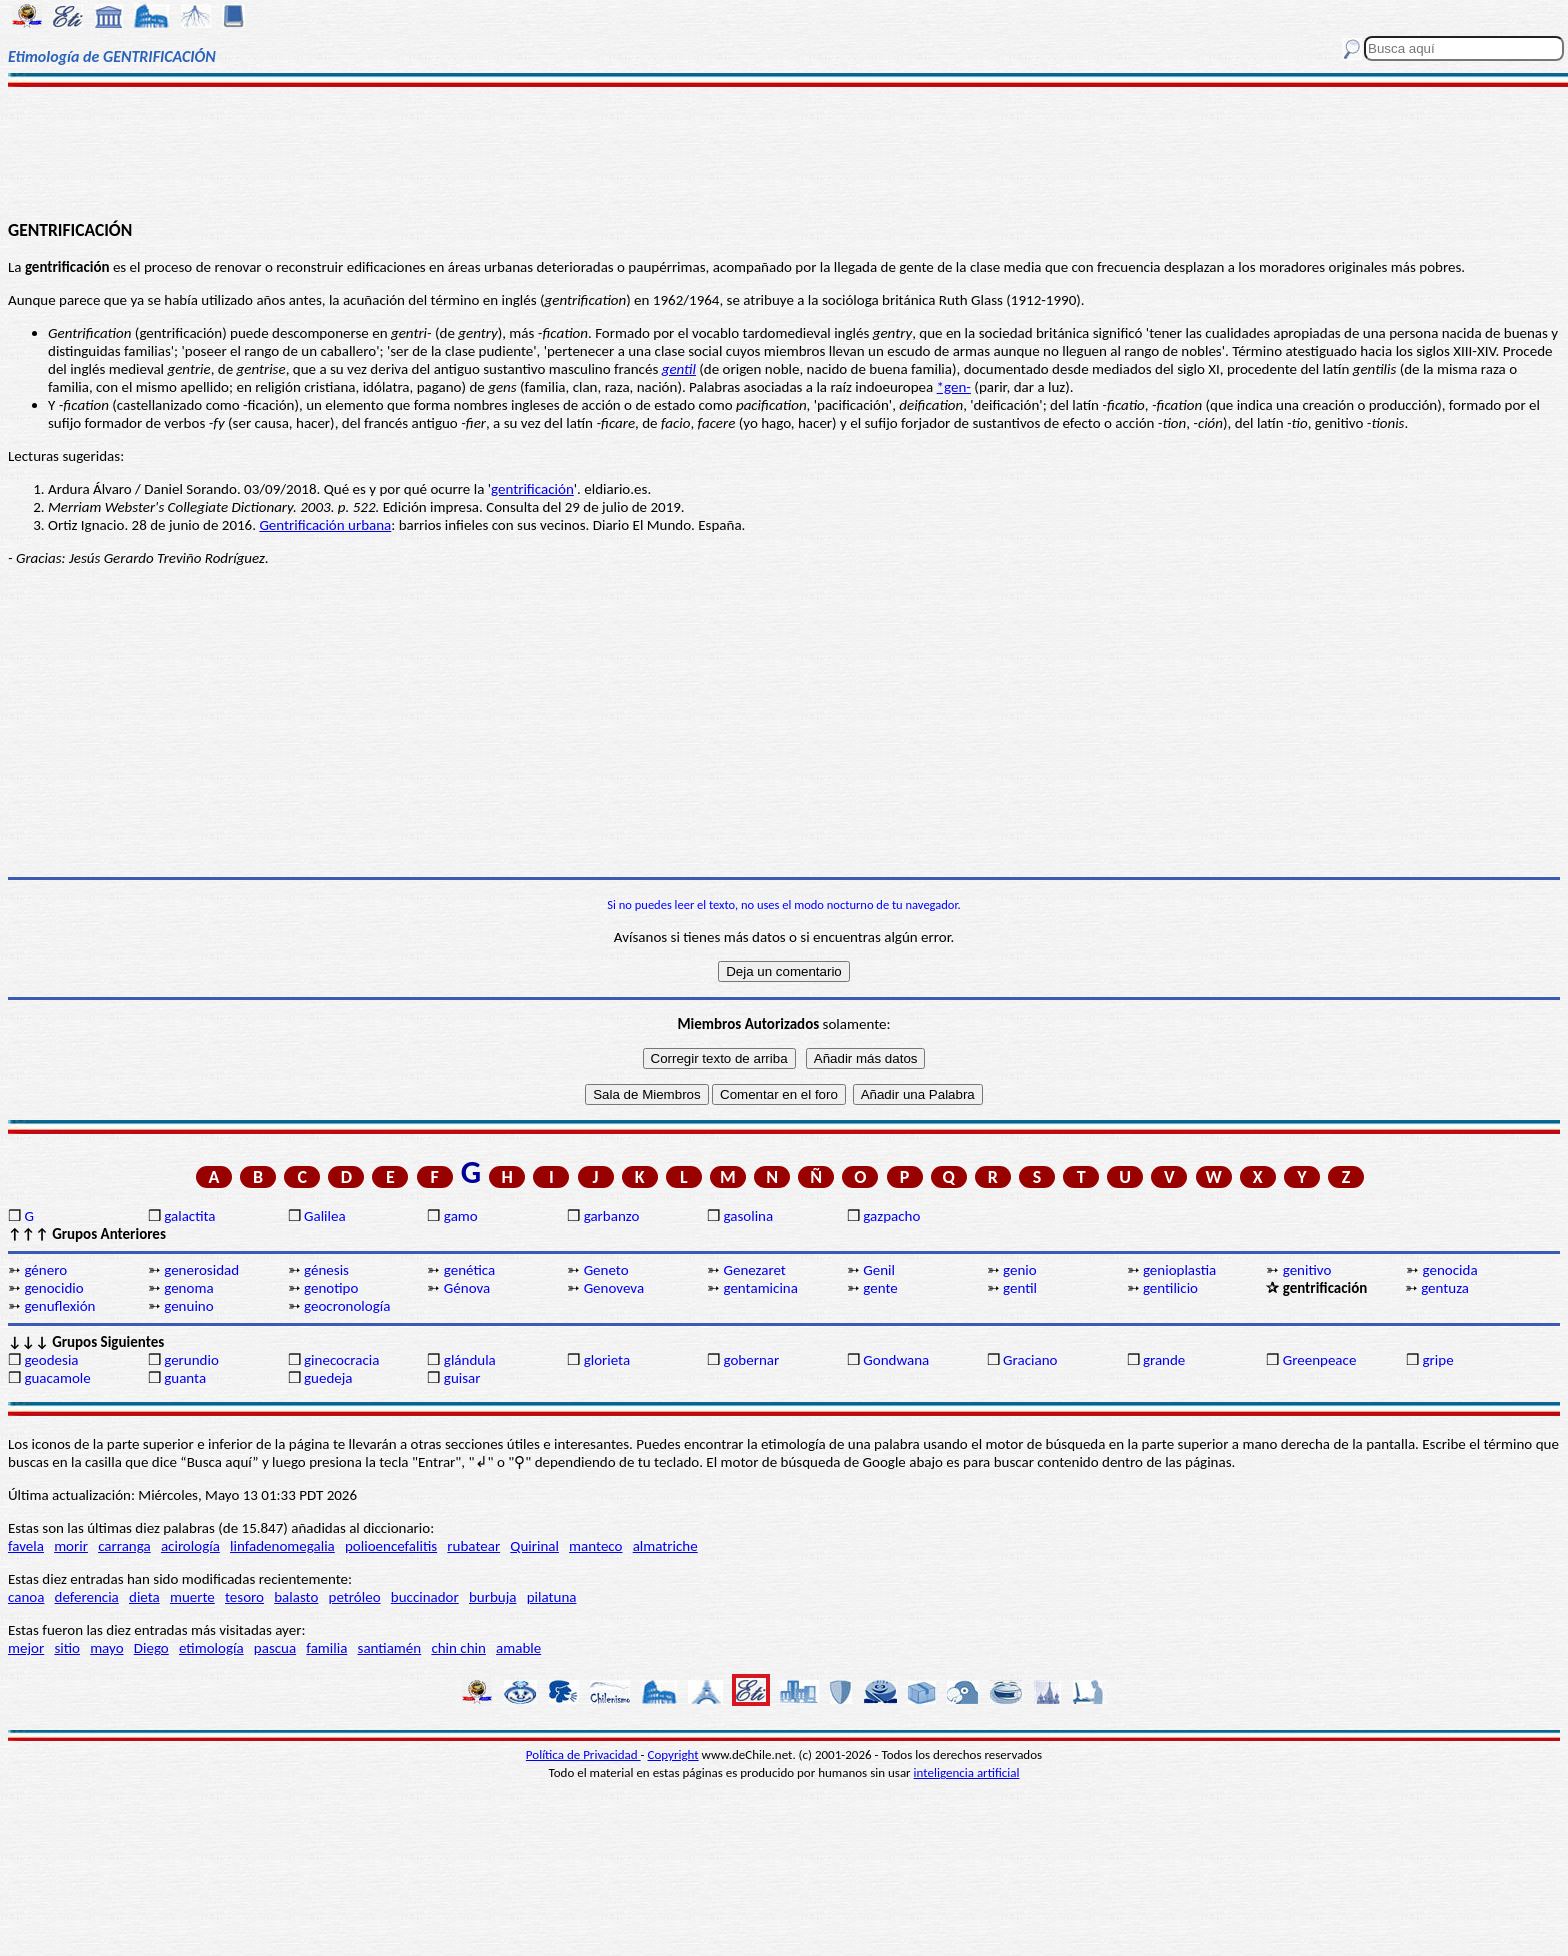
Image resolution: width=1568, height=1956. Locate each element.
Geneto (606, 1270)
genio (1020, 1270)
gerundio (191, 1360)
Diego (151, 1648)
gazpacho (891, 1216)
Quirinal (534, 1546)
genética (469, 1270)
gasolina (748, 1216)
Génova (467, 1288)
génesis (326, 1270)
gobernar (751, 1360)
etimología (211, 1648)
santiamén (390, 1648)
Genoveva (614, 1288)
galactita (189, 1216)
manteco (595, 1546)
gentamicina (760, 1288)
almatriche (665, 1546)
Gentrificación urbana (325, 525)
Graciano (1030, 1360)
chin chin (458, 1648)
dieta (144, 1597)
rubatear (473, 1546)
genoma (188, 1288)
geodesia (51, 1360)
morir (71, 1546)
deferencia (87, 1597)
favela (26, 1546)
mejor (26, 1648)
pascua (275, 1648)
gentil (679, 369)
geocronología (347, 1306)
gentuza (1445, 1288)
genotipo (331, 1288)
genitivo (1307, 1270)
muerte (192, 1597)
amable (518, 1648)
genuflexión (59, 1306)
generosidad (201, 1270)
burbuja (493, 1597)
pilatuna (552, 1597)
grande (1164, 1360)
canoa (26, 1597)
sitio (67, 1648)
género (45, 1270)
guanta (185, 1378)
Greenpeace (1320, 1360)
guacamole (57, 1378)
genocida (1450, 1270)
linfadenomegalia (282, 1546)
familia (326, 1648)
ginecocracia (341, 1360)
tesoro (244, 1597)
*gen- (954, 387)
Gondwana (896, 1360)
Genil (879, 1270)
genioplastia (1179, 1270)
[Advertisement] (784, 152)
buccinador (425, 1597)
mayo (106, 1648)
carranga (124, 1546)
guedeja (328, 1378)
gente (880, 1288)
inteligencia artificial (967, 1772)
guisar (462, 1378)
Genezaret (754, 1270)
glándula (470, 1360)
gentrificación (532, 489)
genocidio (53, 1288)
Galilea (325, 1216)
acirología (190, 1546)
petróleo (355, 1597)
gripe (1438, 1360)
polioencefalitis (391, 1546)
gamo (461, 1216)
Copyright (673, 1754)
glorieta (607, 1360)
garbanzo (612, 1216)
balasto (296, 1597)
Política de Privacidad (583, 1754)
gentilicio (1170, 1288)
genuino (188, 1306)
